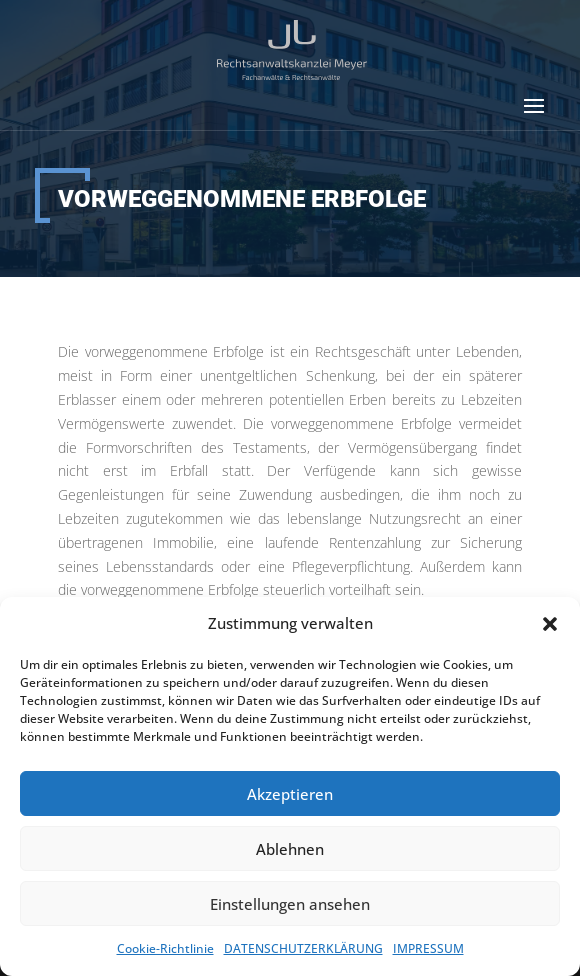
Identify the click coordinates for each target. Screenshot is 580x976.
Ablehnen (290, 849)
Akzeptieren (290, 794)
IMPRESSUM (428, 948)
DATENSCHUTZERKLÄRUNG (303, 948)
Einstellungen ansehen (290, 904)
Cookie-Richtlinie (165, 948)
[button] (550, 624)
